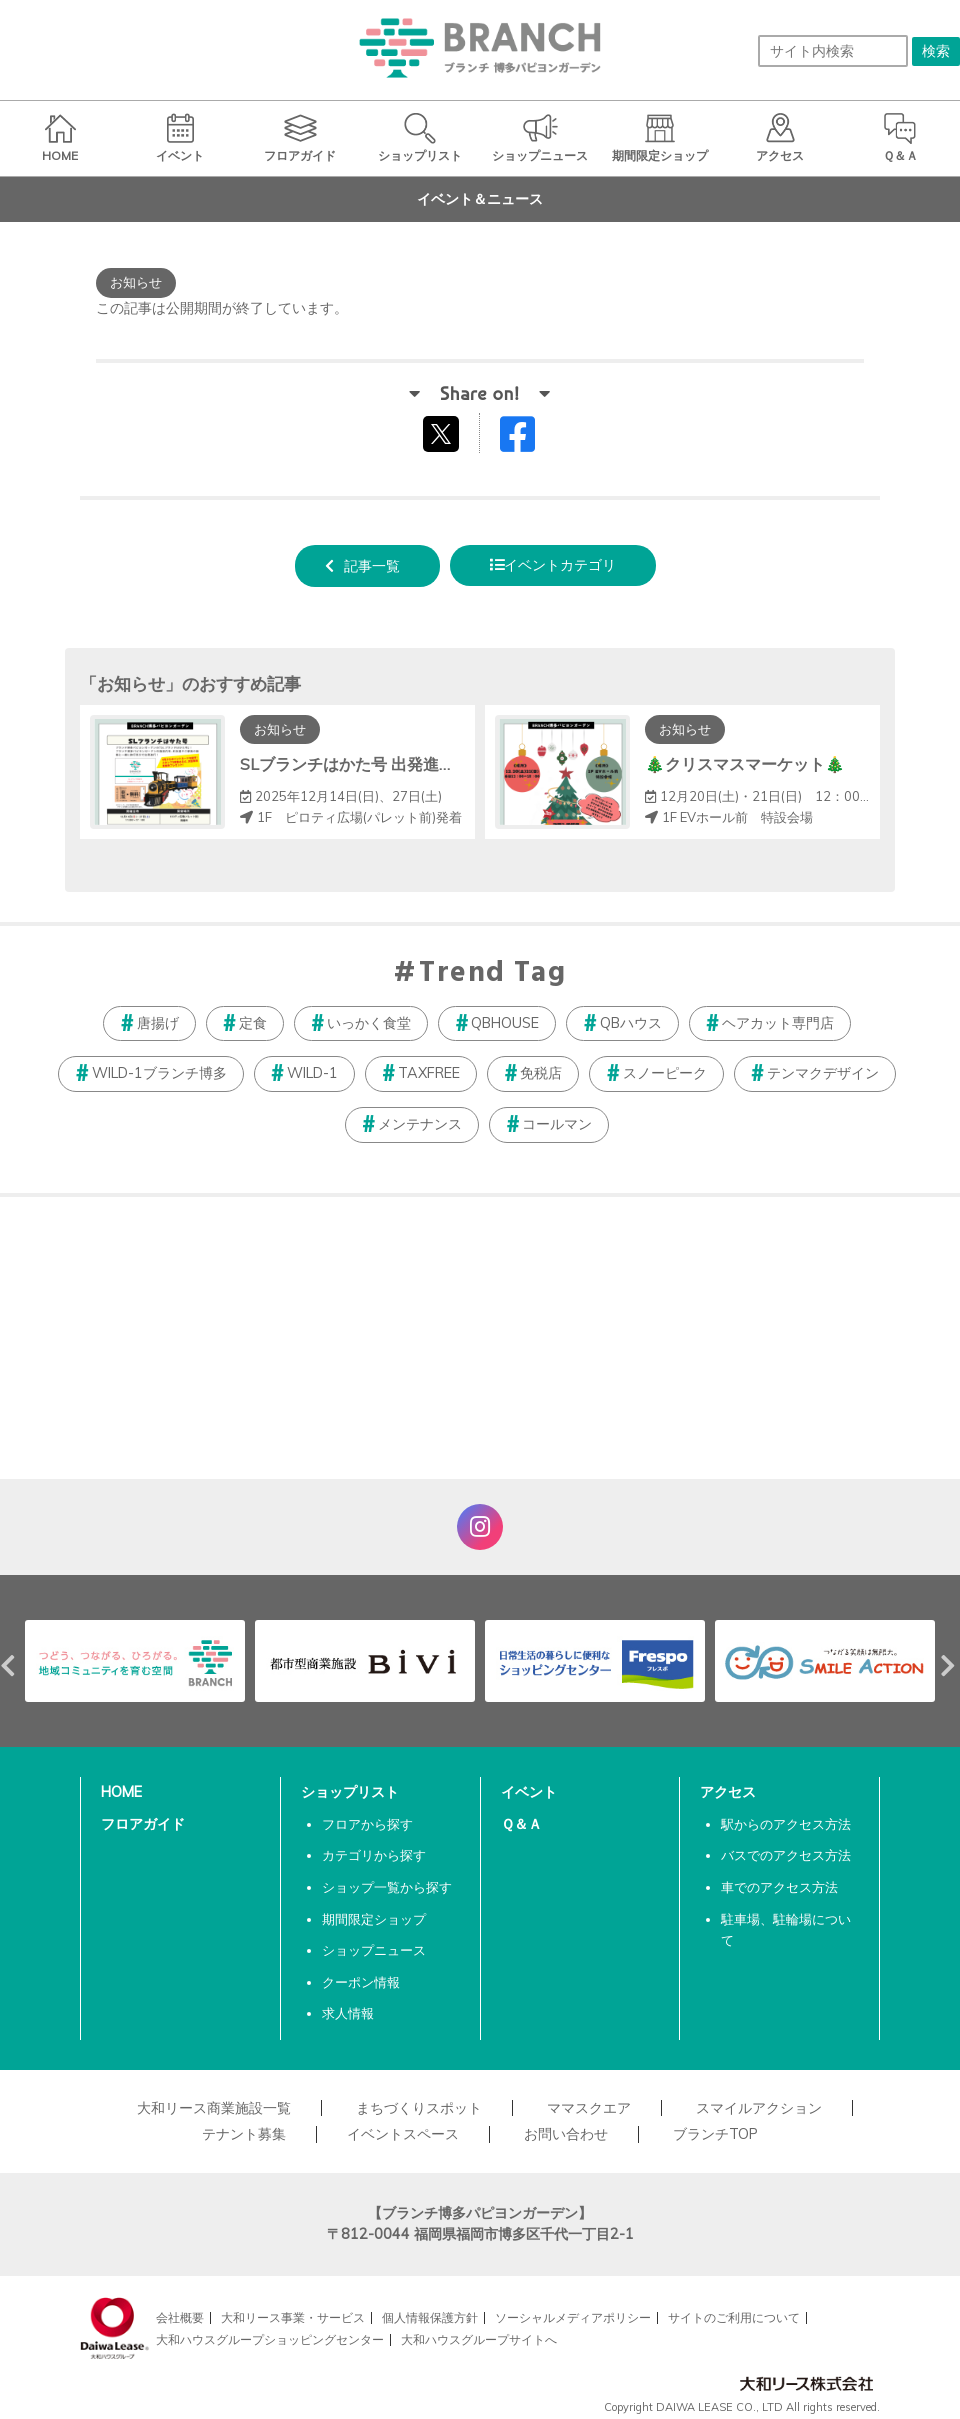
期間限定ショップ (374, 1919)
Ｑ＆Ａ (521, 1824)
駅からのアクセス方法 (786, 1824)
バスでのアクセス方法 (786, 1855)
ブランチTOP (715, 2134)
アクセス (728, 1792)
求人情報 (348, 2013)
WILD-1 (312, 1073)
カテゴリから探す (374, 1855)
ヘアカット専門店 (778, 1023)
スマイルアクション (759, 2108)
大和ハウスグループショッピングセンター (270, 2339)
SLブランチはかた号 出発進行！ (355, 764)
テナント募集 (244, 2134)
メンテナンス (420, 1124)
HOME (121, 1792)
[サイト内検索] (833, 51)
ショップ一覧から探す (387, 1887)
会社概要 (180, 2317)
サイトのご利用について (734, 2317)
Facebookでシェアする (530, 438)
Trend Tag (492, 974)
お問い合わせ (566, 2134)
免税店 (541, 1073)
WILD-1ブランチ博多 (159, 1073)
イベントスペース (403, 2134)
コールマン (557, 1124)
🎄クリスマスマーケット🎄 (745, 764)
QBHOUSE (505, 1023)
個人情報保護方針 (430, 2317)
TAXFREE (429, 1073)
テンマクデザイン (823, 1073)
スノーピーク (665, 1073)
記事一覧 (372, 566)
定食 (253, 1023)
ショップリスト (350, 1792)
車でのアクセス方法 (779, 1887)
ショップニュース (374, 1950)
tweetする (443, 433)
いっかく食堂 (369, 1023)
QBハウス (631, 1023)
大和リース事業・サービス (293, 2317)
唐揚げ (158, 1023)
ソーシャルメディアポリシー (573, 2317)
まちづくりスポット (419, 2108)
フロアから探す (367, 1824)
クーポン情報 (361, 1982)
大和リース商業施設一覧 (214, 2108)
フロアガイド (143, 1824)
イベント (529, 1792)
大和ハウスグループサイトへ (479, 2339)
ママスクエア (589, 2108)
